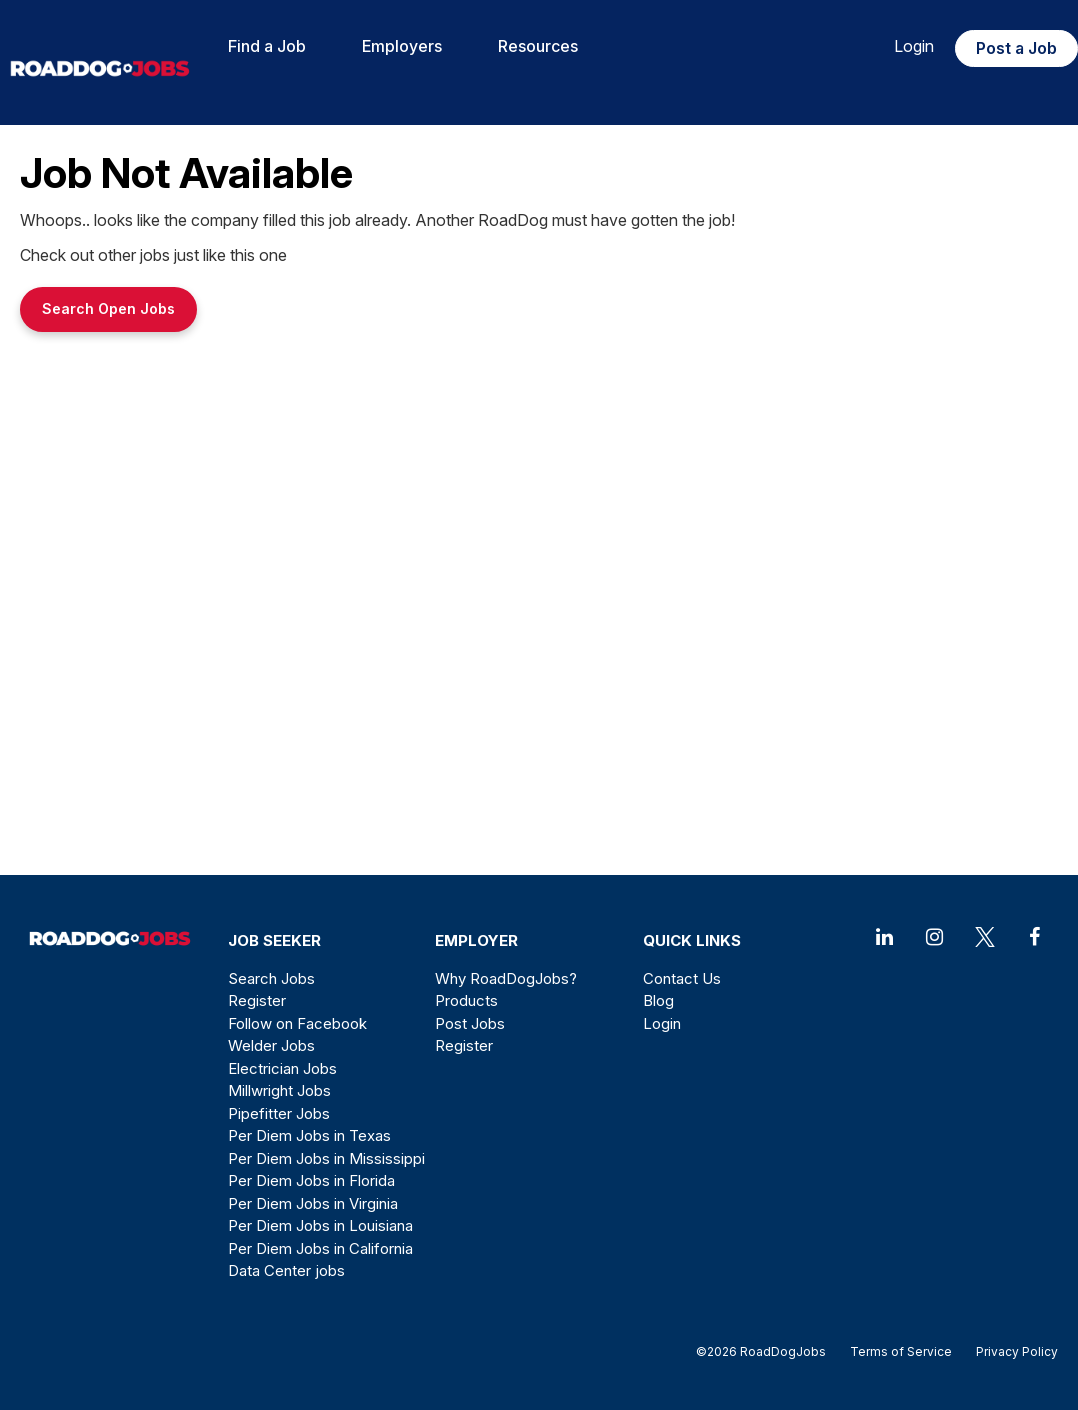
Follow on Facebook (297, 1023)
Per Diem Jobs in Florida (311, 1180)
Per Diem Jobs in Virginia (313, 1203)
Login (914, 46)
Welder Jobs (271, 1045)
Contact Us (682, 978)
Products (466, 1000)
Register (257, 1000)
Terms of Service (901, 1351)
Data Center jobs (286, 1270)
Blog (658, 1000)
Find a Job (267, 46)
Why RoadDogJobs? (506, 978)
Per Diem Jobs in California (320, 1248)
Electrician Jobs (282, 1068)
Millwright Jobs (279, 1090)
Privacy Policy (1011, 1351)
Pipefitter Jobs (279, 1113)
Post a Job (1016, 48)
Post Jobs (470, 1023)
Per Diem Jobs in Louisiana (320, 1225)
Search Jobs (271, 978)
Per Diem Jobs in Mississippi (326, 1158)
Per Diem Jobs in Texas (309, 1135)
